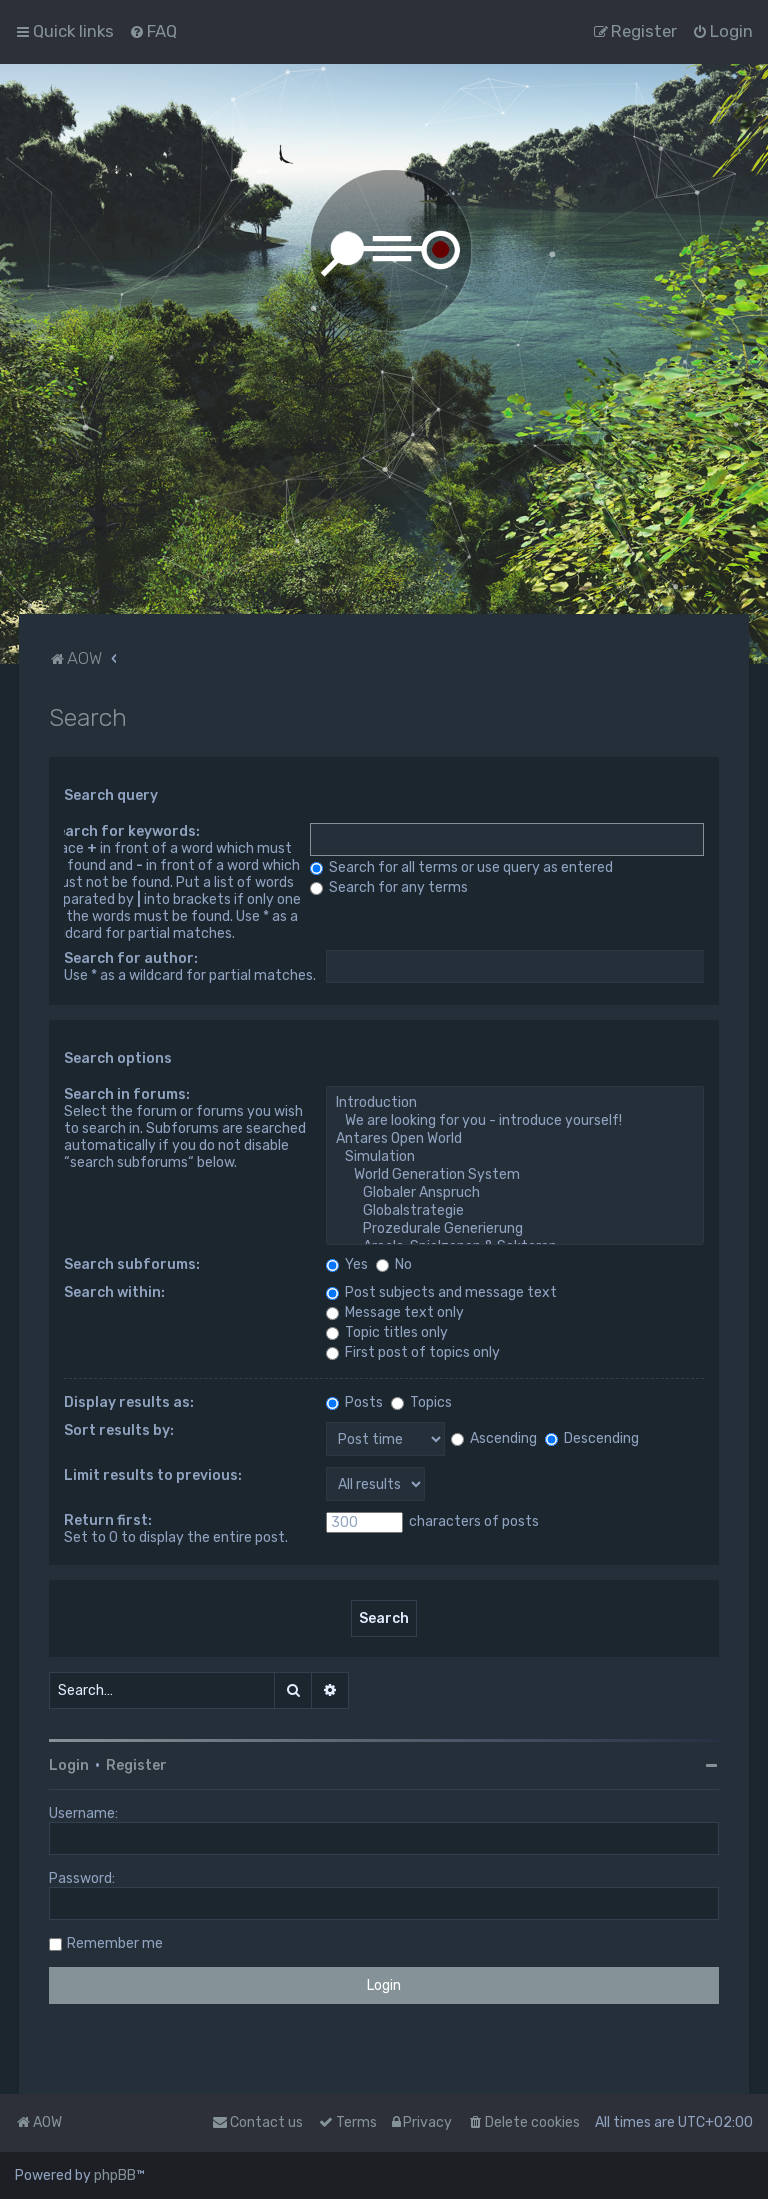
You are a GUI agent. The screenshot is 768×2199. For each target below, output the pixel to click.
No (394, 1264)
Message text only (395, 1312)
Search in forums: (127, 1094)
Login (69, 1765)
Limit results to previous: (153, 1475)
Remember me (115, 1943)
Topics (421, 1402)
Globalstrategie (514, 1211)
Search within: (114, 1292)
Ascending (494, 1438)
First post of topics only (413, 1352)
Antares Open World (514, 1139)
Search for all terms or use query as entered (461, 867)
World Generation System (514, 1175)
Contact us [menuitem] (257, 2122)
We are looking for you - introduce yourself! (514, 1121)
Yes (347, 1264)
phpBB (115, 2175)
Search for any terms (389, 887)
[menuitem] (153, 31)
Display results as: (129, 1402)
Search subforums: (132, 1264)
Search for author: (131, 958)
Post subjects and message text (441, 1292)
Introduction (514, 1103)
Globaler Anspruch (514, 1193)
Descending (592, 1438)
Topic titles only (387, 1332)
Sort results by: (119, 1430)
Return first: (108, 1520)
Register (136, 1765)
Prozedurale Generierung (514, 1229)
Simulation (514, 1157)
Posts (354, 1402)
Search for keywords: (124, 831)
